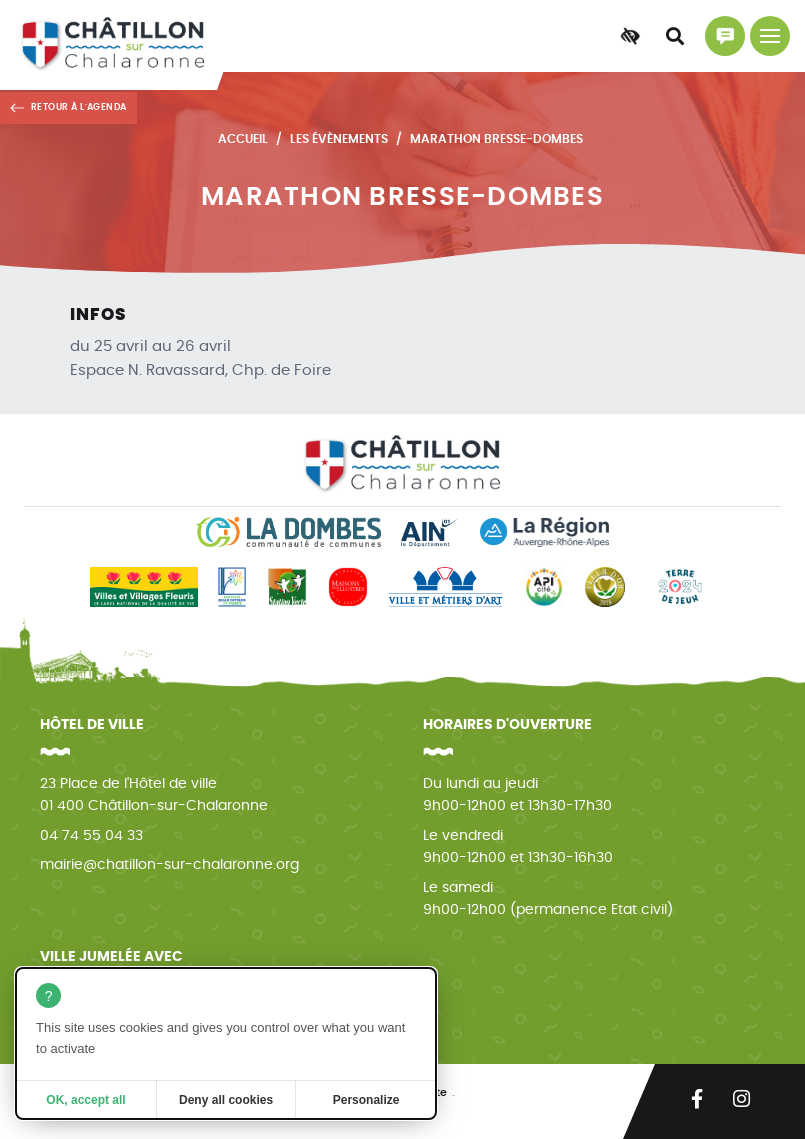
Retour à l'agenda (79, 107)
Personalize (366, 1100)
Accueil (243, 139)
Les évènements (339, 139)
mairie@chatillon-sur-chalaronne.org (169, 865)
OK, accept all (85, 1100)
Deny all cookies (226, 1100)
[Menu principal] (770, 36)
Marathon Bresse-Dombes (496, 139)
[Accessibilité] (630, 36)
